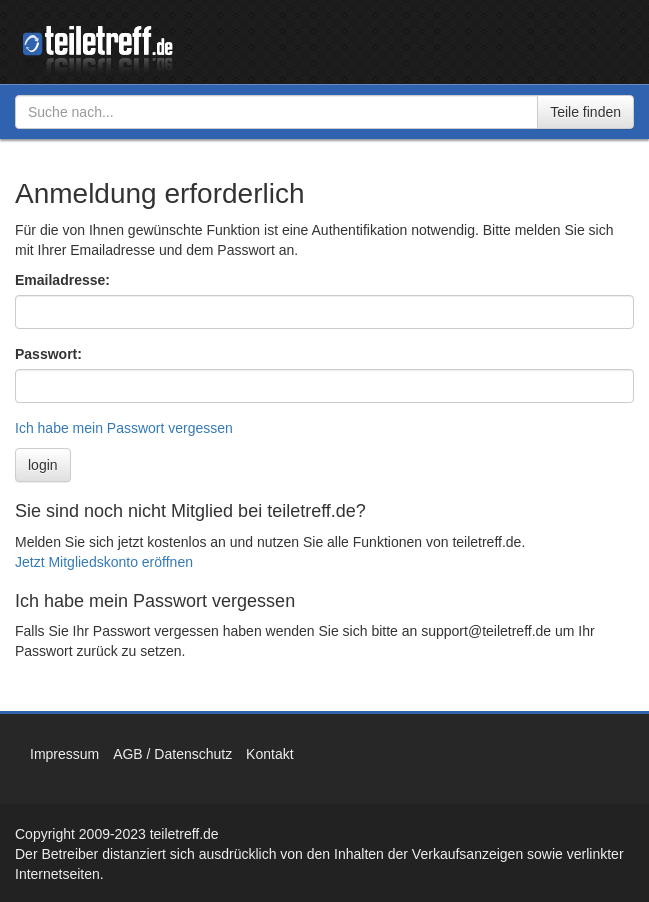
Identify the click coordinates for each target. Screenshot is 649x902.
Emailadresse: (62, 280)
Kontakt (269, 754)
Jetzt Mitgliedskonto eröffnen (104, 562)
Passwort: (48, 354)
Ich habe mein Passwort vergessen (124, 428)
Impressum (64, 754)
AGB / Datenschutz (172, 754)
